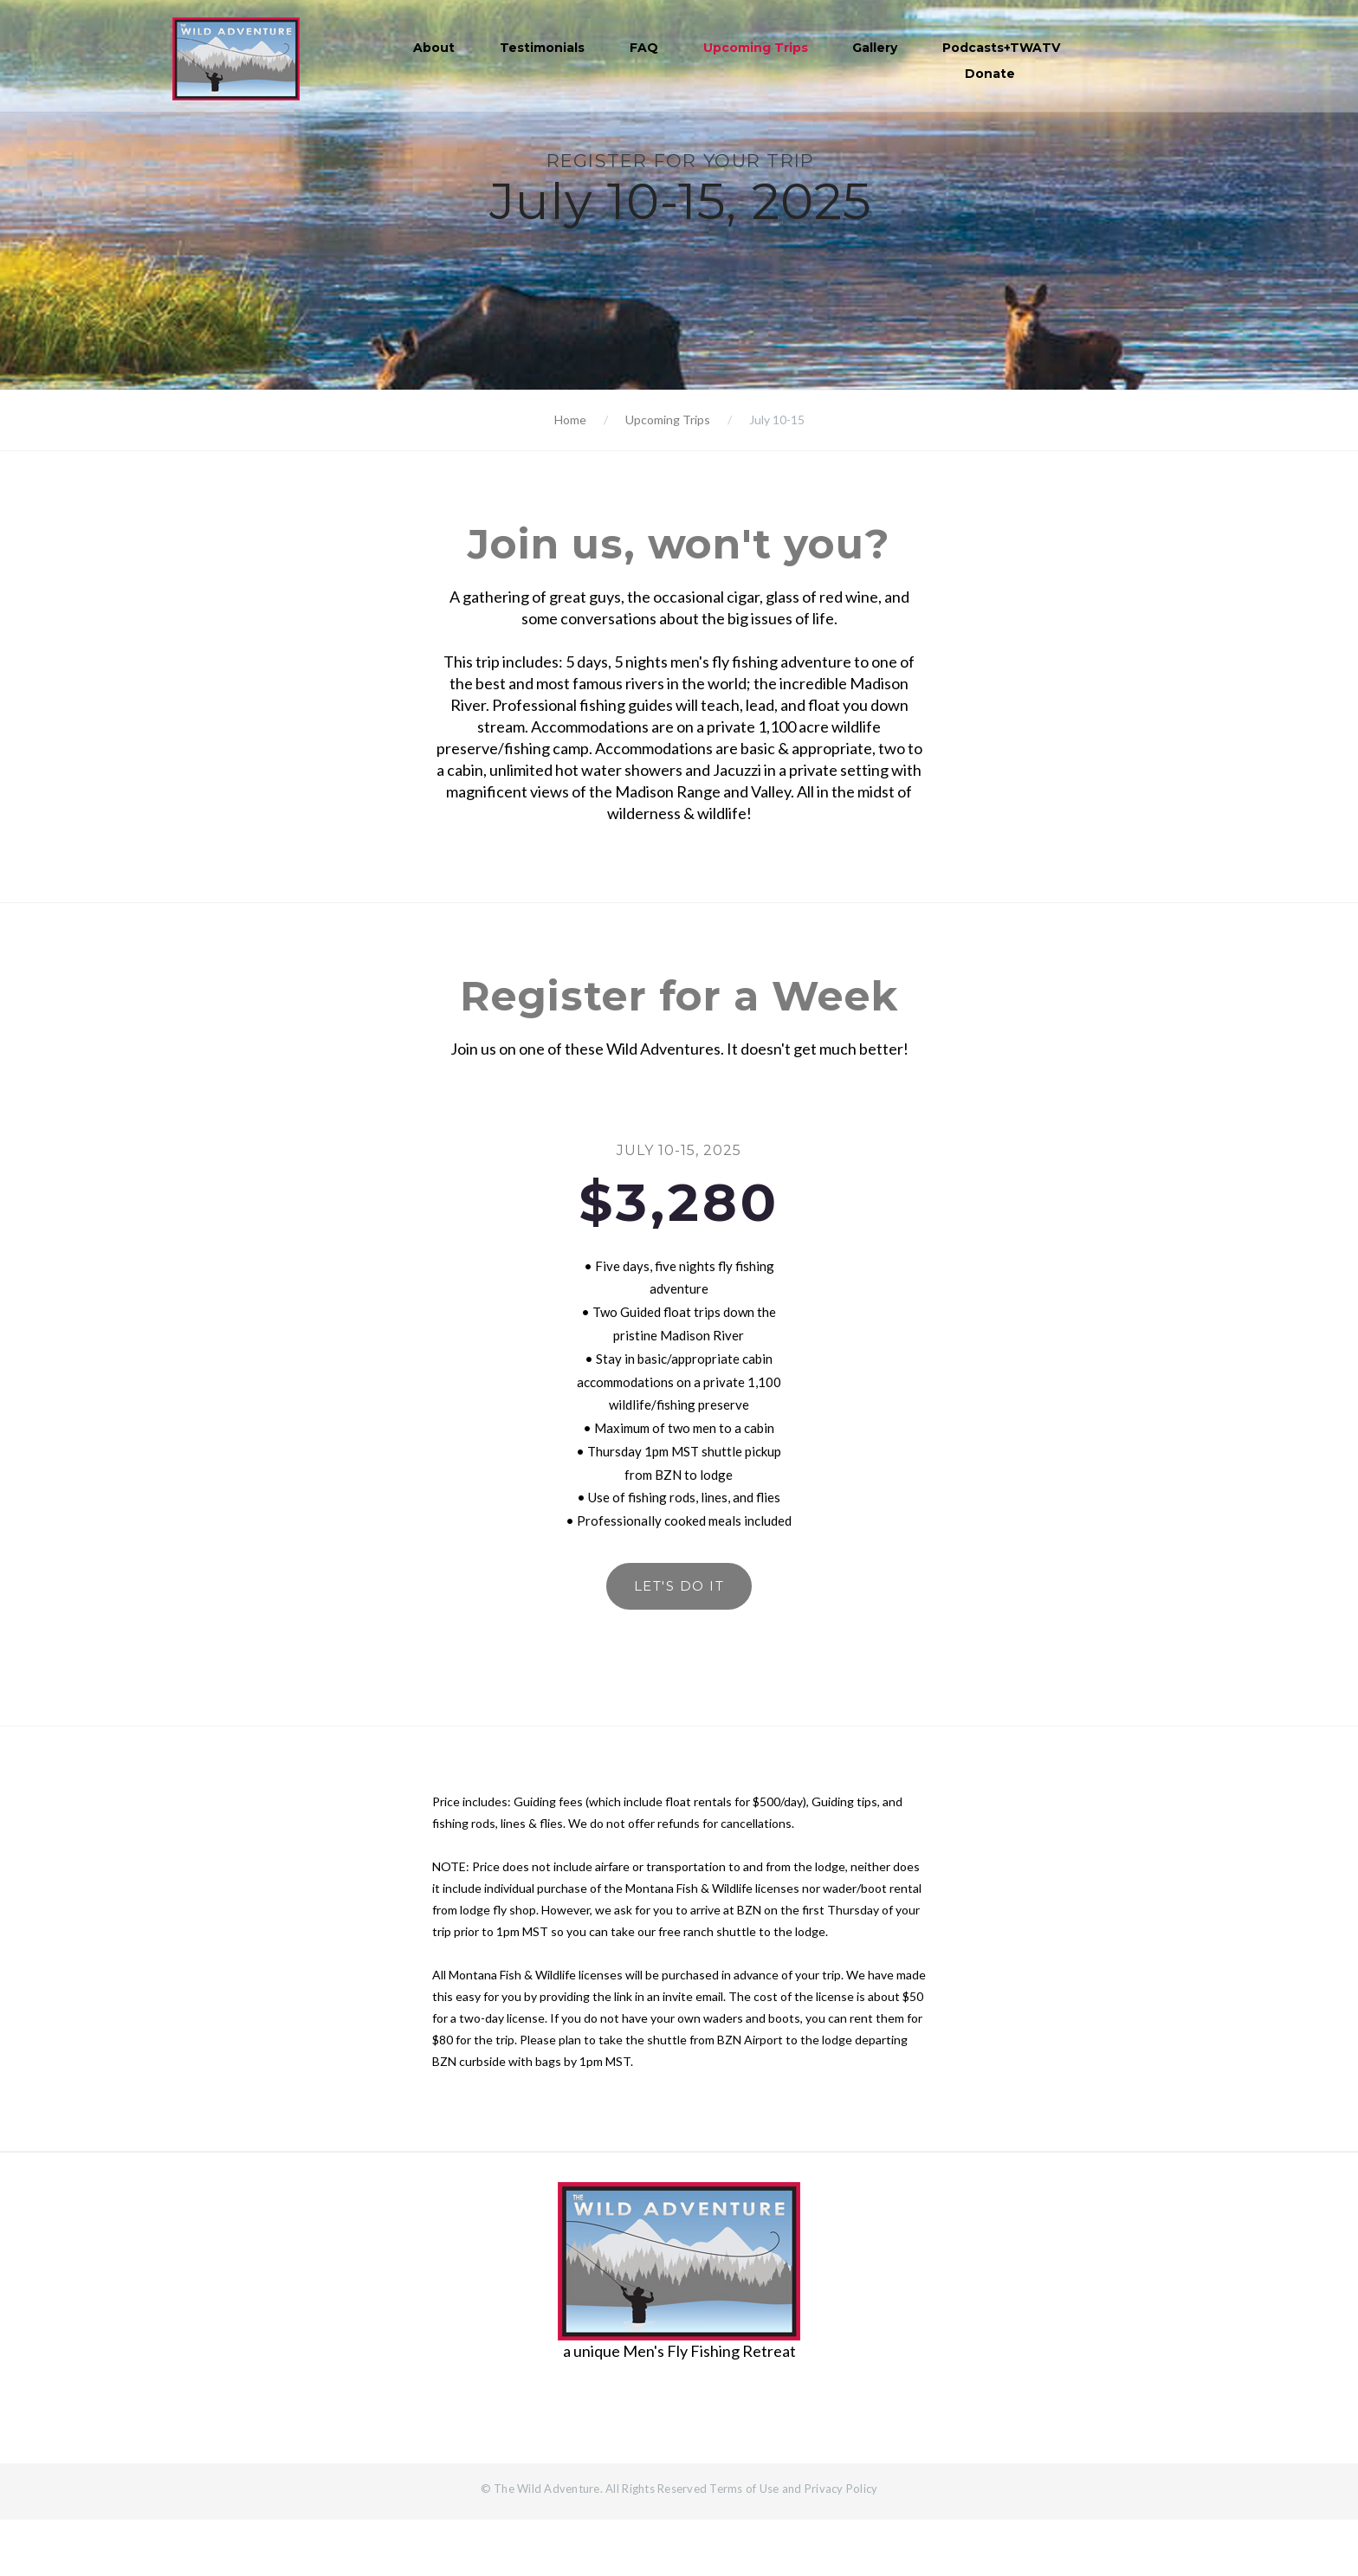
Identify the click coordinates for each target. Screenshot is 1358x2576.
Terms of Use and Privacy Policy (793, 2545)
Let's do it (679, 1637)
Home (570, 419)
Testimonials (544, 47)
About (436, 47)
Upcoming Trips (757, 47)
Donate (992, 73)
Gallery (877, 47)
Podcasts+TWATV (1004, 47)
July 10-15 (777, 419)
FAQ (646, 47)
